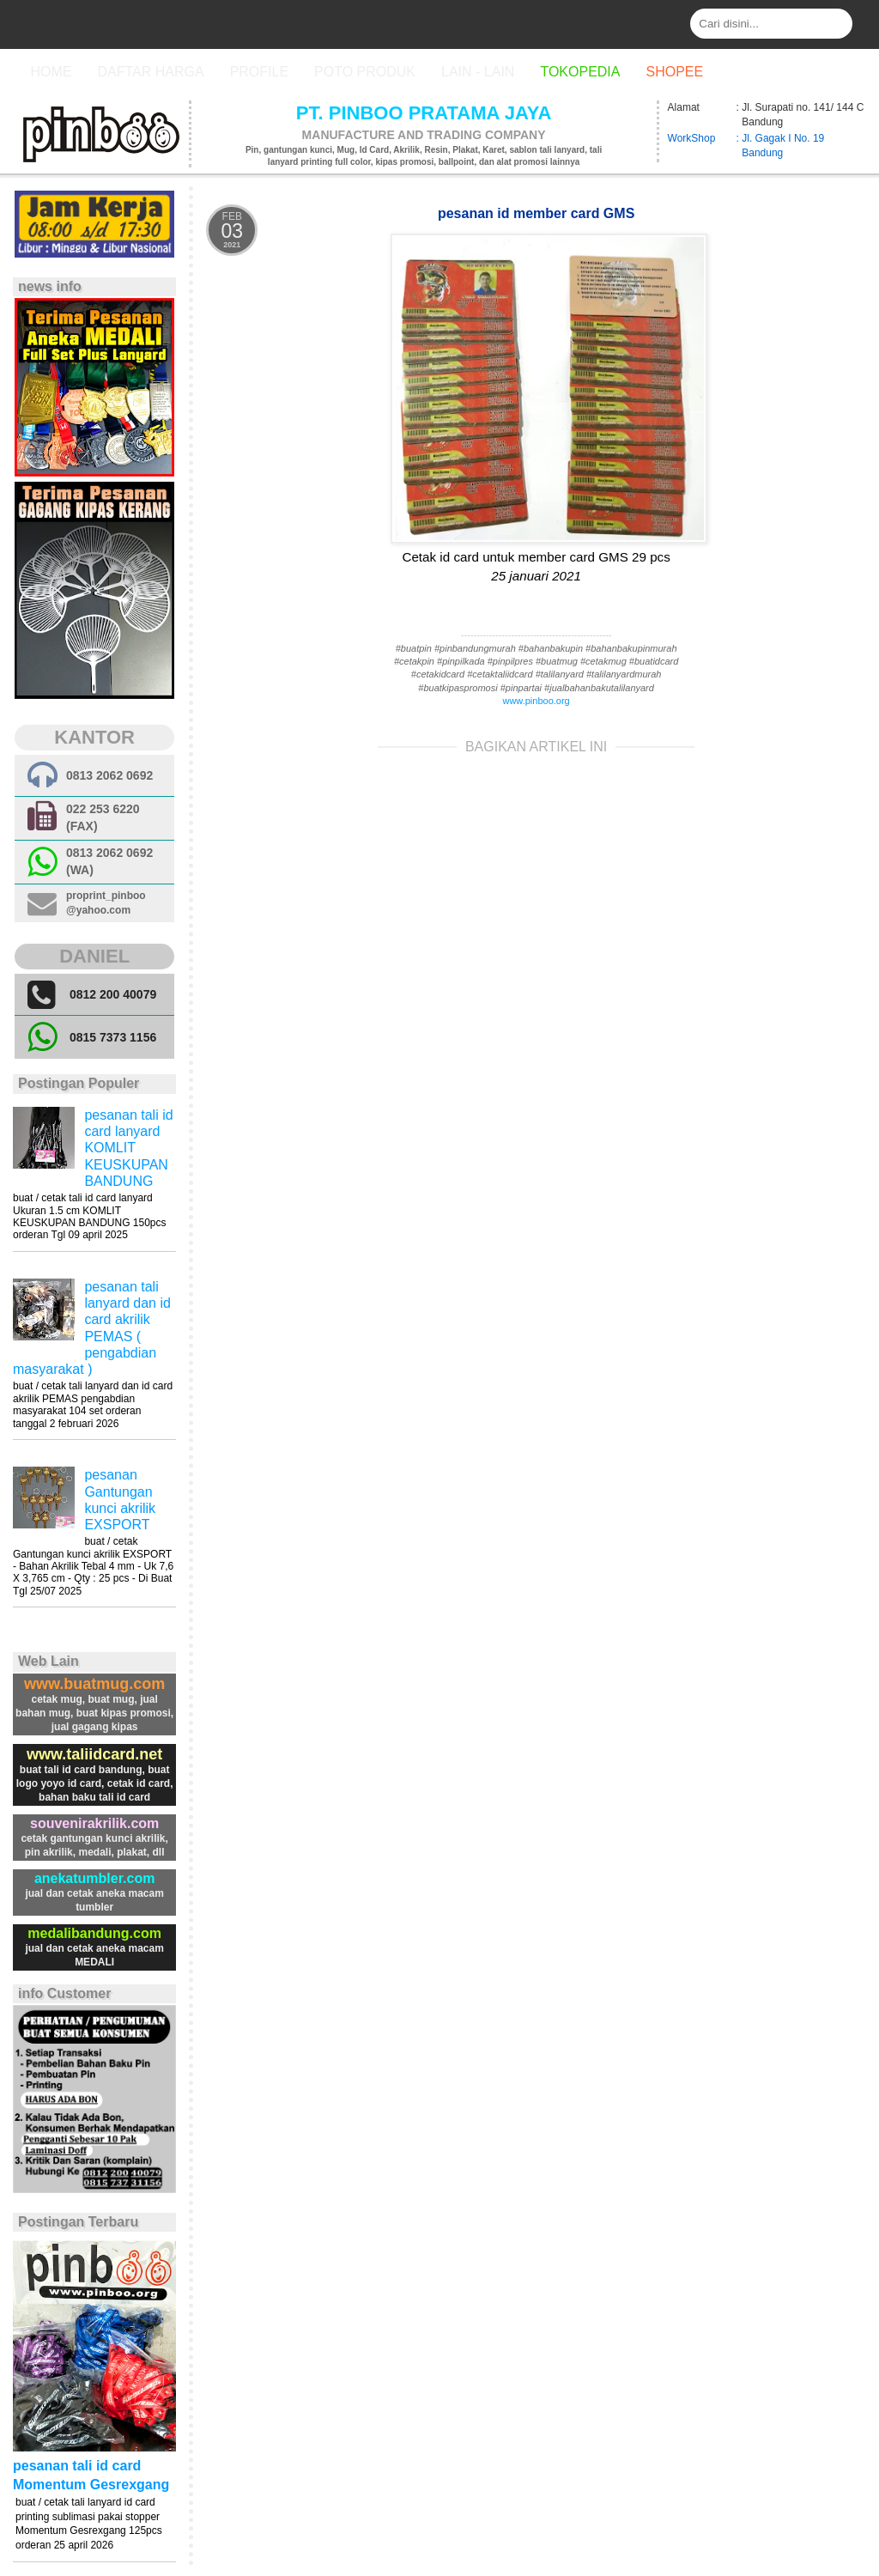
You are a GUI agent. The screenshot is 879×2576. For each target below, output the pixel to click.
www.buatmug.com (94, 1683)
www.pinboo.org (535, 701)
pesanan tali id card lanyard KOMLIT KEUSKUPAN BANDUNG (128, 1148)
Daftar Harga (150, 71)
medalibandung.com (94, 1933)
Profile (259, 71)
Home (50, 71)
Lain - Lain (477, 71)
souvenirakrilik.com (94, 1823)
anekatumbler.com (94, 1878)
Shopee (674, 71)
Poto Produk (364, 71)
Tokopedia (580, 71)
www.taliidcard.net (94, 1754)
